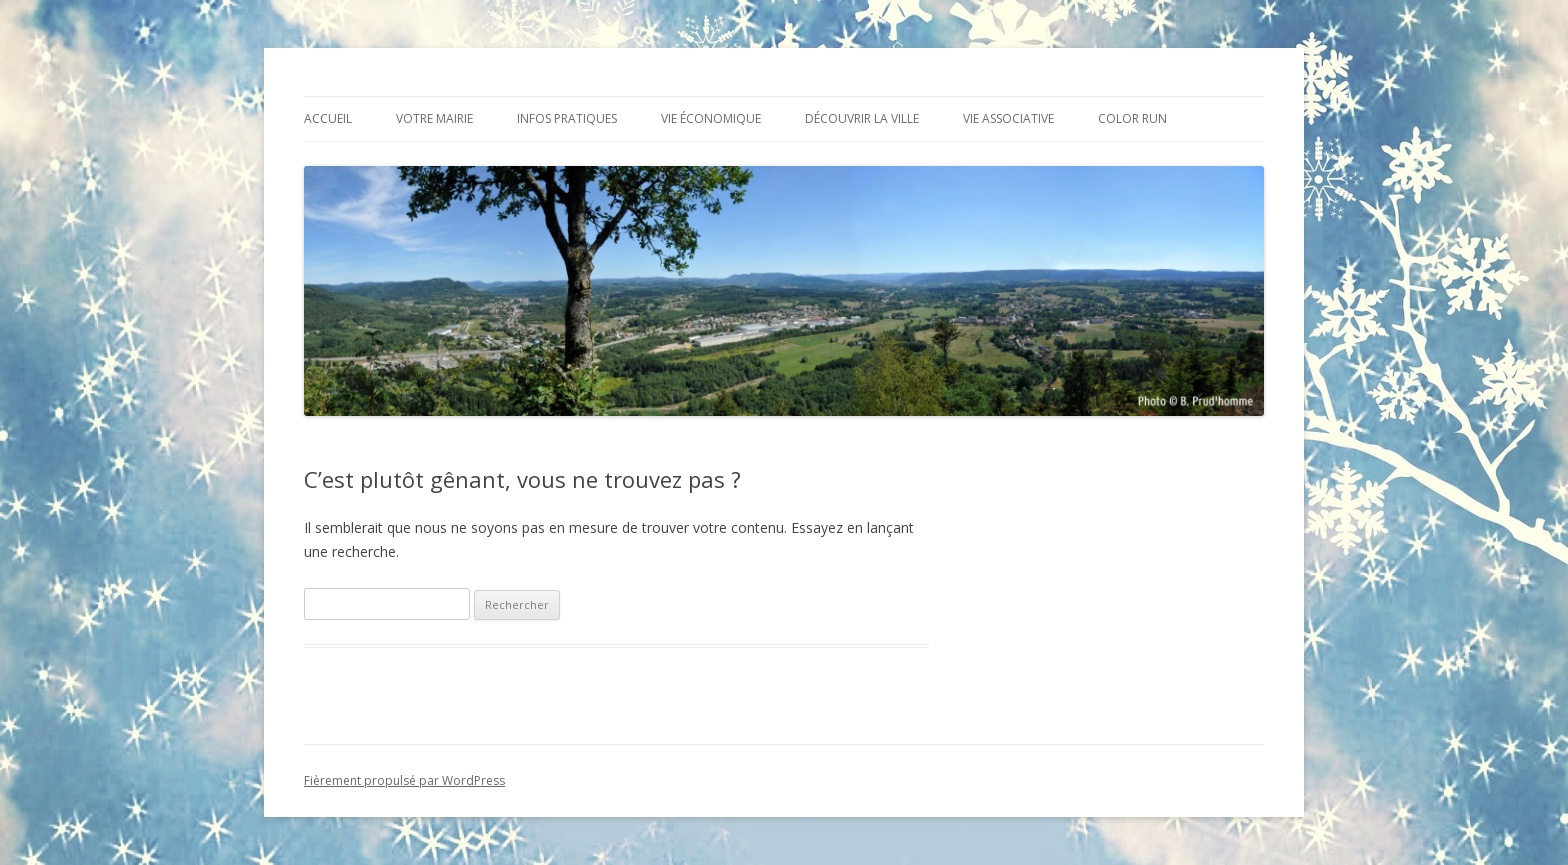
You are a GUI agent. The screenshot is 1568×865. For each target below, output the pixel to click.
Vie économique (711, 118)
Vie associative (1008, 118)
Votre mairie (434, 118)
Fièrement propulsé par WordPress (404, 780)
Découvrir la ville (862, 118)
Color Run (1132, 118)
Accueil (328, 118)
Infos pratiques (567, 118)
